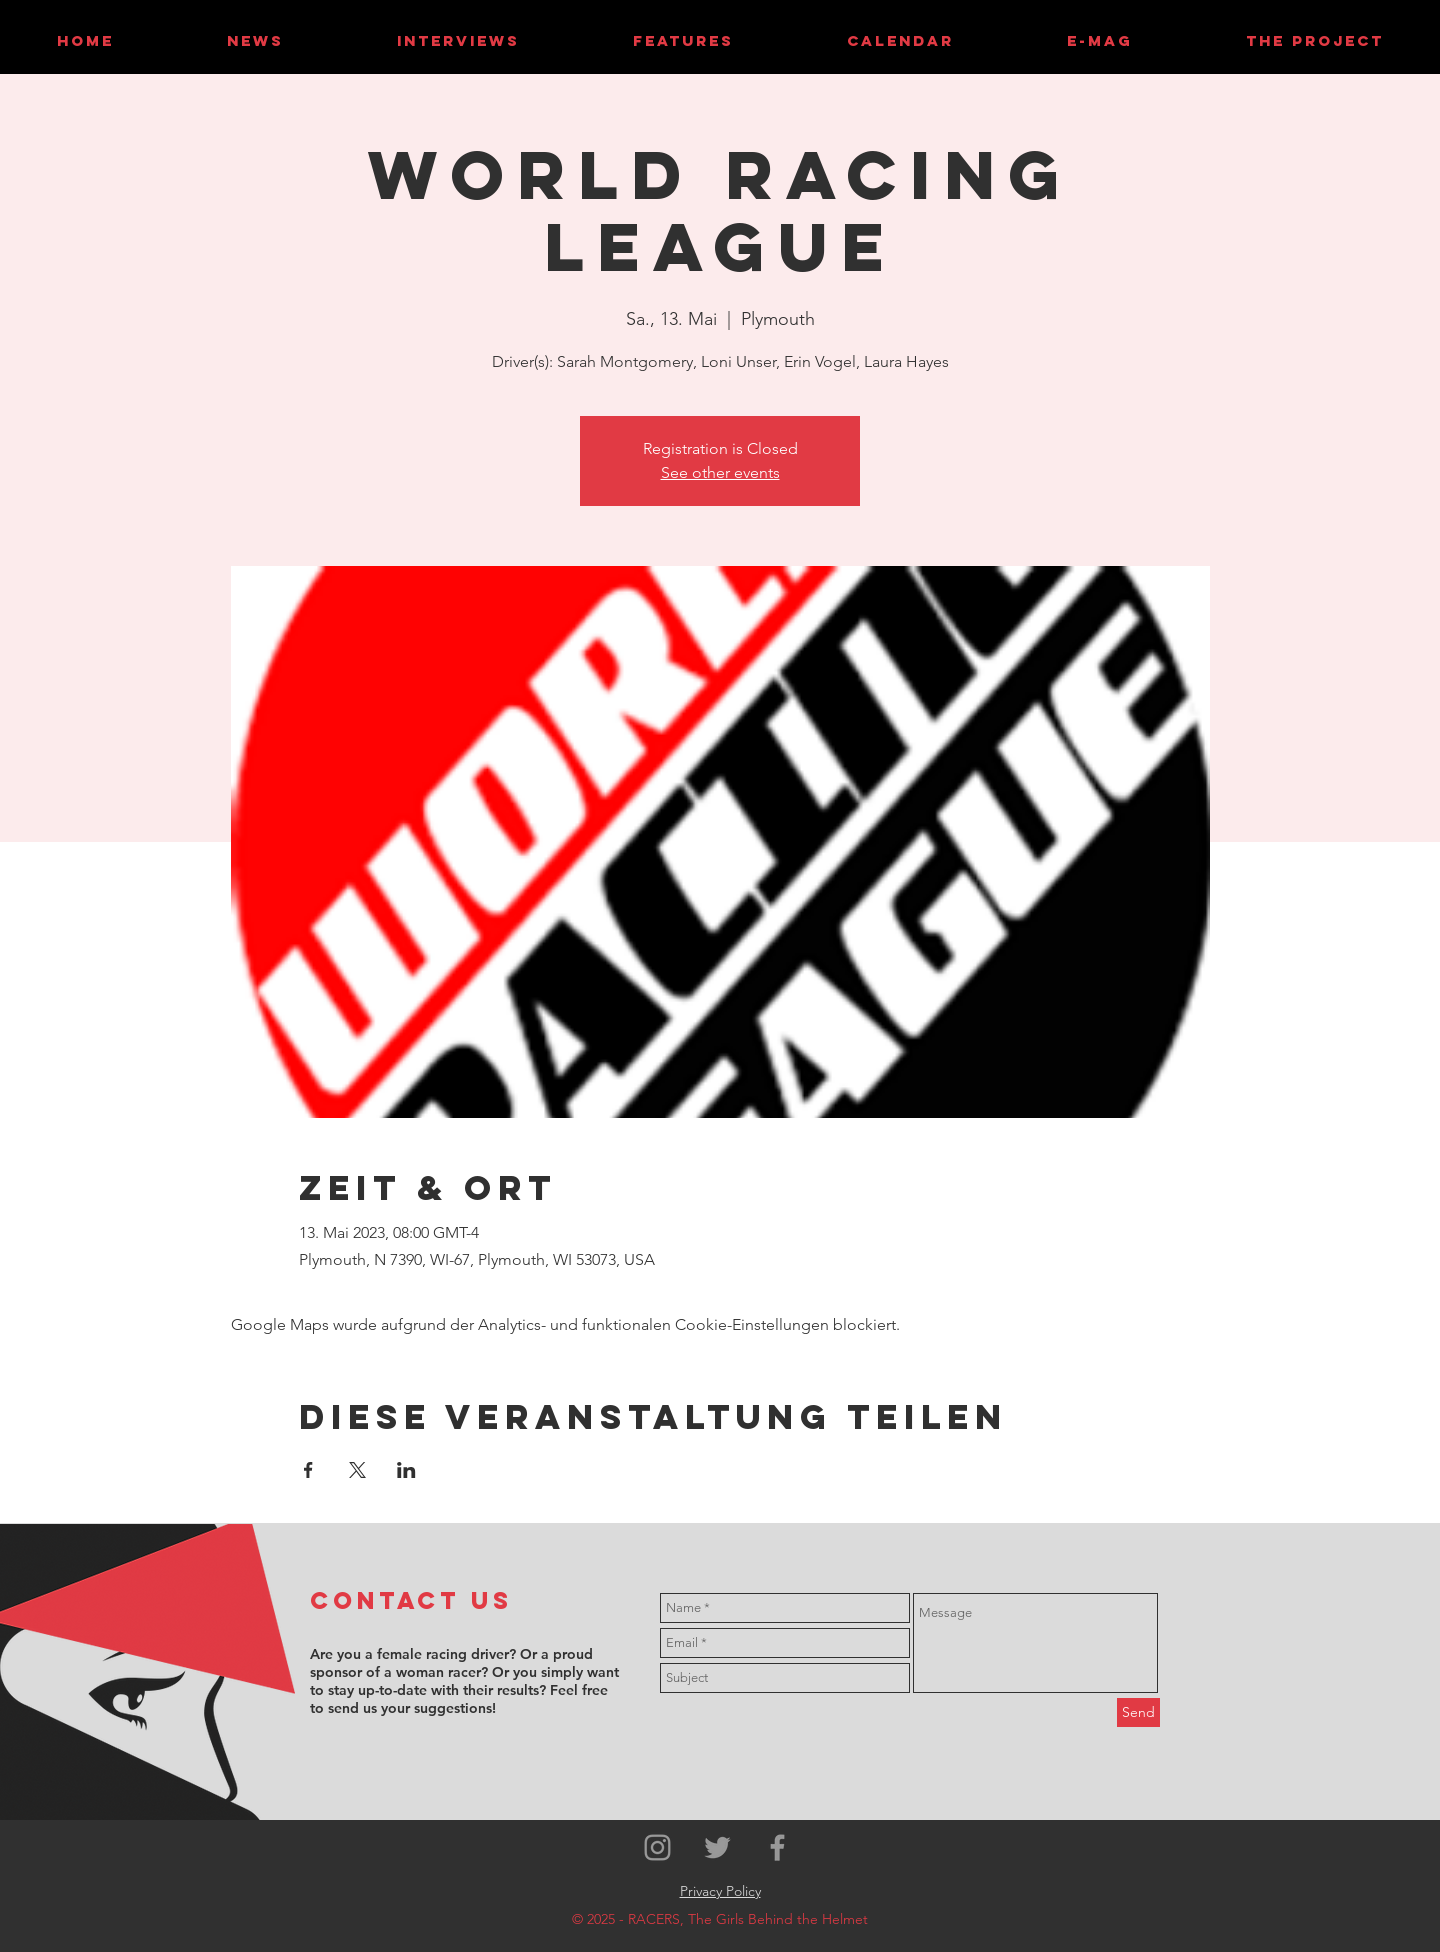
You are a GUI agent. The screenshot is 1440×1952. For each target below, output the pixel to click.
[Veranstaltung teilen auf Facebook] (308, 1470)
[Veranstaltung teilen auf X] (357, 1470)
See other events (720, 472)
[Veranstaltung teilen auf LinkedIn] (406, 1470)
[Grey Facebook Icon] (777, 1847)
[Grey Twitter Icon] (717, 1847)
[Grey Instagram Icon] (657, 1847)
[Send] (1138, 1712)
